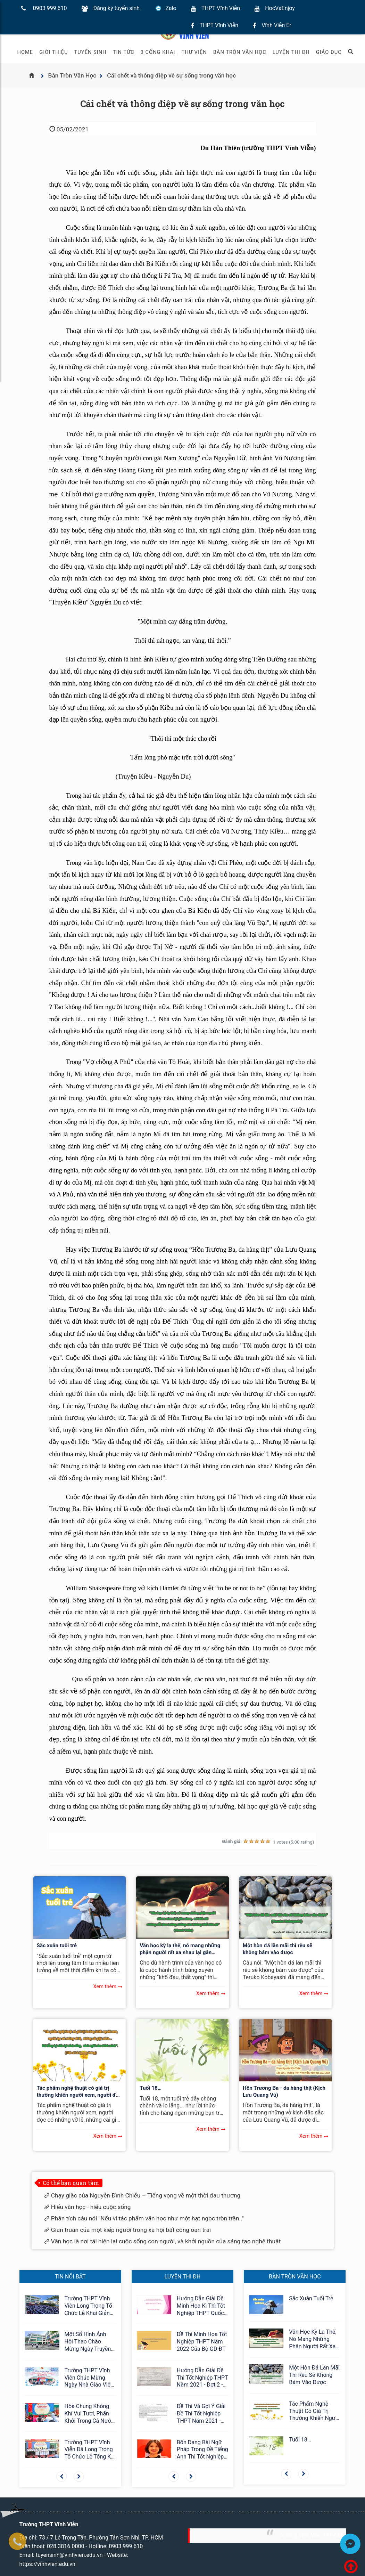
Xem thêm (104, 1986)
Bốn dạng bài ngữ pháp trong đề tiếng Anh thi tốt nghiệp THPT (202, 2450)
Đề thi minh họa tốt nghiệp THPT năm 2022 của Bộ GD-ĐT (202, 2341)
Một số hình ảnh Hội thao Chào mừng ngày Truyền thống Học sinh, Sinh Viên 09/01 (88, 2341)
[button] (61, 2476)
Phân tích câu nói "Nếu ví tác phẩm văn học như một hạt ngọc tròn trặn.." (147, 2218)
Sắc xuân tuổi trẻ (57, 1945)
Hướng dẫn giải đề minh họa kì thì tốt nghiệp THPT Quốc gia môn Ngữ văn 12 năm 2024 (202, 2306)
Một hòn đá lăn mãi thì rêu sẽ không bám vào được (277, 1949)
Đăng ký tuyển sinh (116, 8)
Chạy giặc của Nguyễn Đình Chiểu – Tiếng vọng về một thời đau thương (146, 2195)
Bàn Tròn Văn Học (239, 52)
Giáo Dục (329, 52)
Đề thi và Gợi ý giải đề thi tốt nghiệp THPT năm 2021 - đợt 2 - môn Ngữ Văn (202, 2413)
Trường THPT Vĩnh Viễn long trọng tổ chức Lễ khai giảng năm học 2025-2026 (90, 2306)
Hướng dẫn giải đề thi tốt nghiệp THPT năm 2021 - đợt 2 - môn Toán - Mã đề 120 (202, 2378)
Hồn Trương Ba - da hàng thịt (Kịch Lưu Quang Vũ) (284, 2091)
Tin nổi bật (70, 2276)
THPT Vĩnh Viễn (220, 8)
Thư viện (194, 52)
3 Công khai (158, 52)
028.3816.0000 (65, 2546)
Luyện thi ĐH (291, 52)
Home (25, 52)
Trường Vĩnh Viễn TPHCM (310, 2535)
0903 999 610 (50, 8)
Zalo (170, 8)
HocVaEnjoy (280, 8)
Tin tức (123, 52)
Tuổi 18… (150, 2088)
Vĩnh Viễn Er (276, 25)
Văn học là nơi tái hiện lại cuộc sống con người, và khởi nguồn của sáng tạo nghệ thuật (166, 2241)
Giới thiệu (53, 52)
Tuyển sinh (90, 52)
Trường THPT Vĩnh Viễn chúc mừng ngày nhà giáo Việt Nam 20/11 (89, 2378)
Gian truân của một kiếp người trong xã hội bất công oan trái (131, 2229)
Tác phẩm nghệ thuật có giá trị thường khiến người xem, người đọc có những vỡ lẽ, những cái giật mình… (79, 2092)
